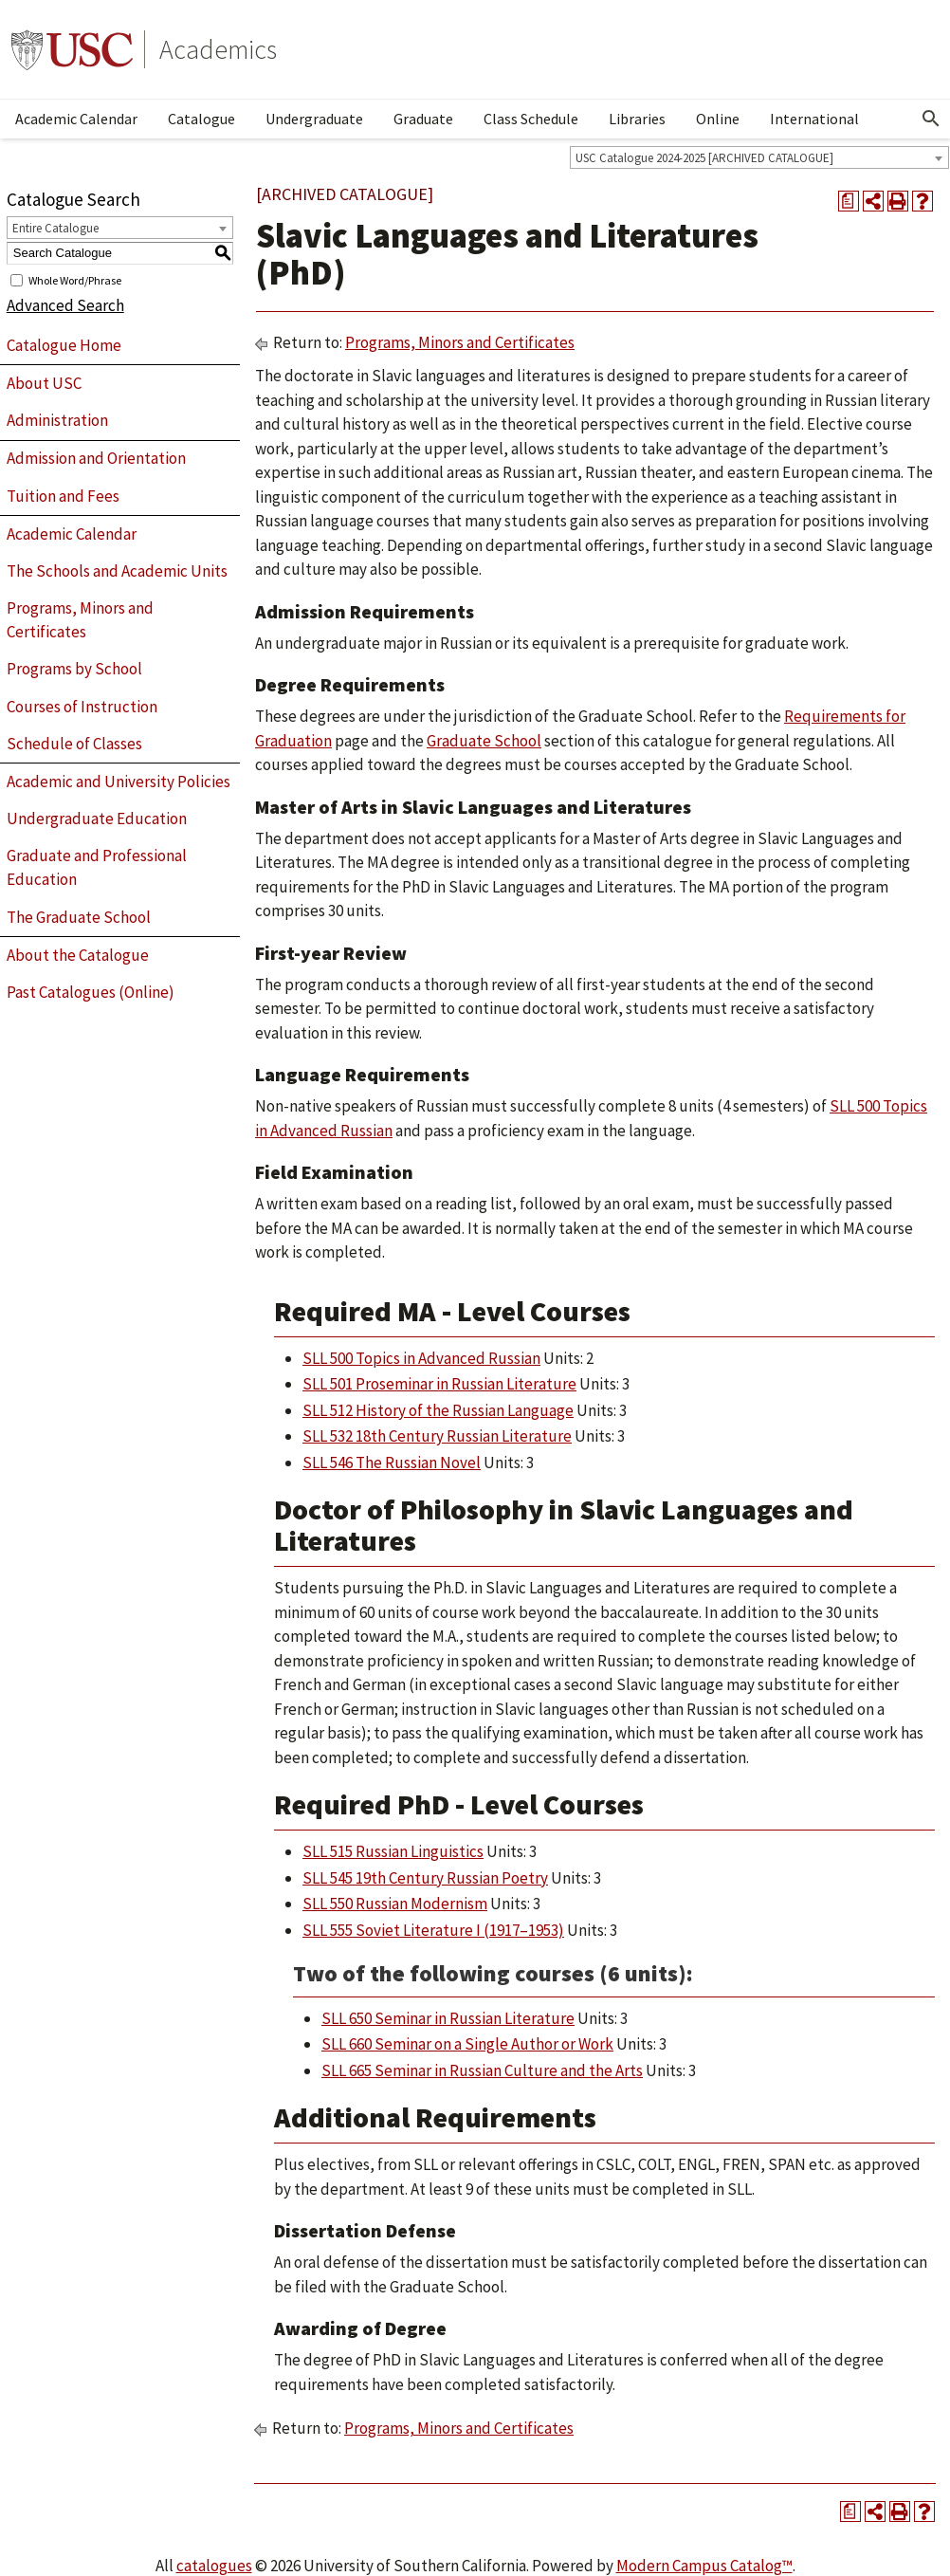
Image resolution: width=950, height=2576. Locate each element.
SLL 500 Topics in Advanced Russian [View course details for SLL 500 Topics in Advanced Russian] (421, 1358)
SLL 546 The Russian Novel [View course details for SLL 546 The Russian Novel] (391, 1462)
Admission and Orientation (96, 458)
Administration (57, 420)
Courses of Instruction (82, 706)
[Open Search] (931, 119)
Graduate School (484, 740)
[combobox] (759, 157)
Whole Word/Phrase (74, 279)
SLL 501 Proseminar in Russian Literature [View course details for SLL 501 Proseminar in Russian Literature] (439, 1383)
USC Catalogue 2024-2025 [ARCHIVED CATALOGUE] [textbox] (704, 158)
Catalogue (201, 118)
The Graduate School (79, 917)
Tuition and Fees (63, 496)
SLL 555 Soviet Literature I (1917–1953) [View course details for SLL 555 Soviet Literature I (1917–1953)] (433, 1930)
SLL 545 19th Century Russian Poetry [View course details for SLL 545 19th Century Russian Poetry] (425, 1878)
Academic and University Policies (118, 781)
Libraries (637, 118)
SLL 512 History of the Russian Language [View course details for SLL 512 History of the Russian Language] (438, 1410)
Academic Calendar (76, 118)
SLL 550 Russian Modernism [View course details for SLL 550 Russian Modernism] (394, 1903)
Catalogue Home (64, 345)
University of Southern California (72, 49)
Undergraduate (314, 118)
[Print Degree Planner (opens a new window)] (848, 201)
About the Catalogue (78, 955)
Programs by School (74, 668)
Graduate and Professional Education (97, 868)
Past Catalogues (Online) (90, 992)
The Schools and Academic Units (117, 571)
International (814, 118)
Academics (218, 49)
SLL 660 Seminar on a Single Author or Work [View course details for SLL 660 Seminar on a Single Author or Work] (467, 2043)
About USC (44, 383)
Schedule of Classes (74, 743)
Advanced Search (65, 305)
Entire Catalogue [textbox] (55, 228)
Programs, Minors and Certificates (80, 620)
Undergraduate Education (97, 818)
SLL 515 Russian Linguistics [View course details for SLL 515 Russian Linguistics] (393, 1851)
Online (718, 118)
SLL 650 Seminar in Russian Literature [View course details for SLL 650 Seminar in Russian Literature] (448, 2018)
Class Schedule (531, 118)
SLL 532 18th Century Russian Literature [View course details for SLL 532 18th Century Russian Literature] (437, 1436)
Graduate (423, 118)
